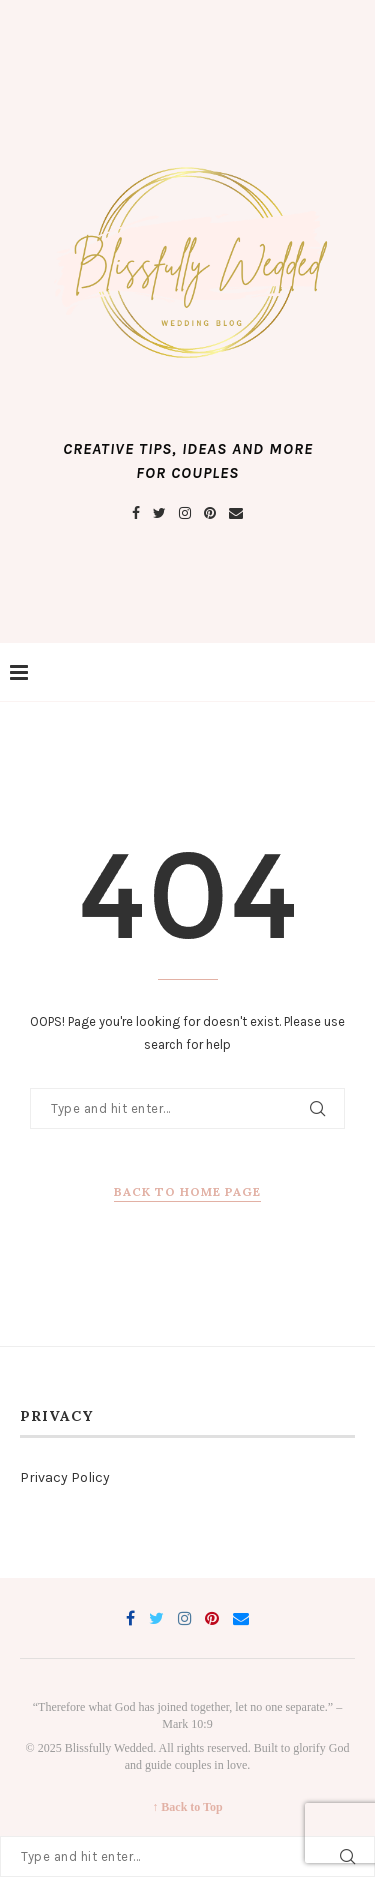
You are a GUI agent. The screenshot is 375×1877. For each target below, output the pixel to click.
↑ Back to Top (187, 1807)
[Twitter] (159, 513)
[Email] (236, 513)
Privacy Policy (65, 1477)
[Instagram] (185, 513)
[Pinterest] (210, 513)
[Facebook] (136, 513)
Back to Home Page (187, 1191)
